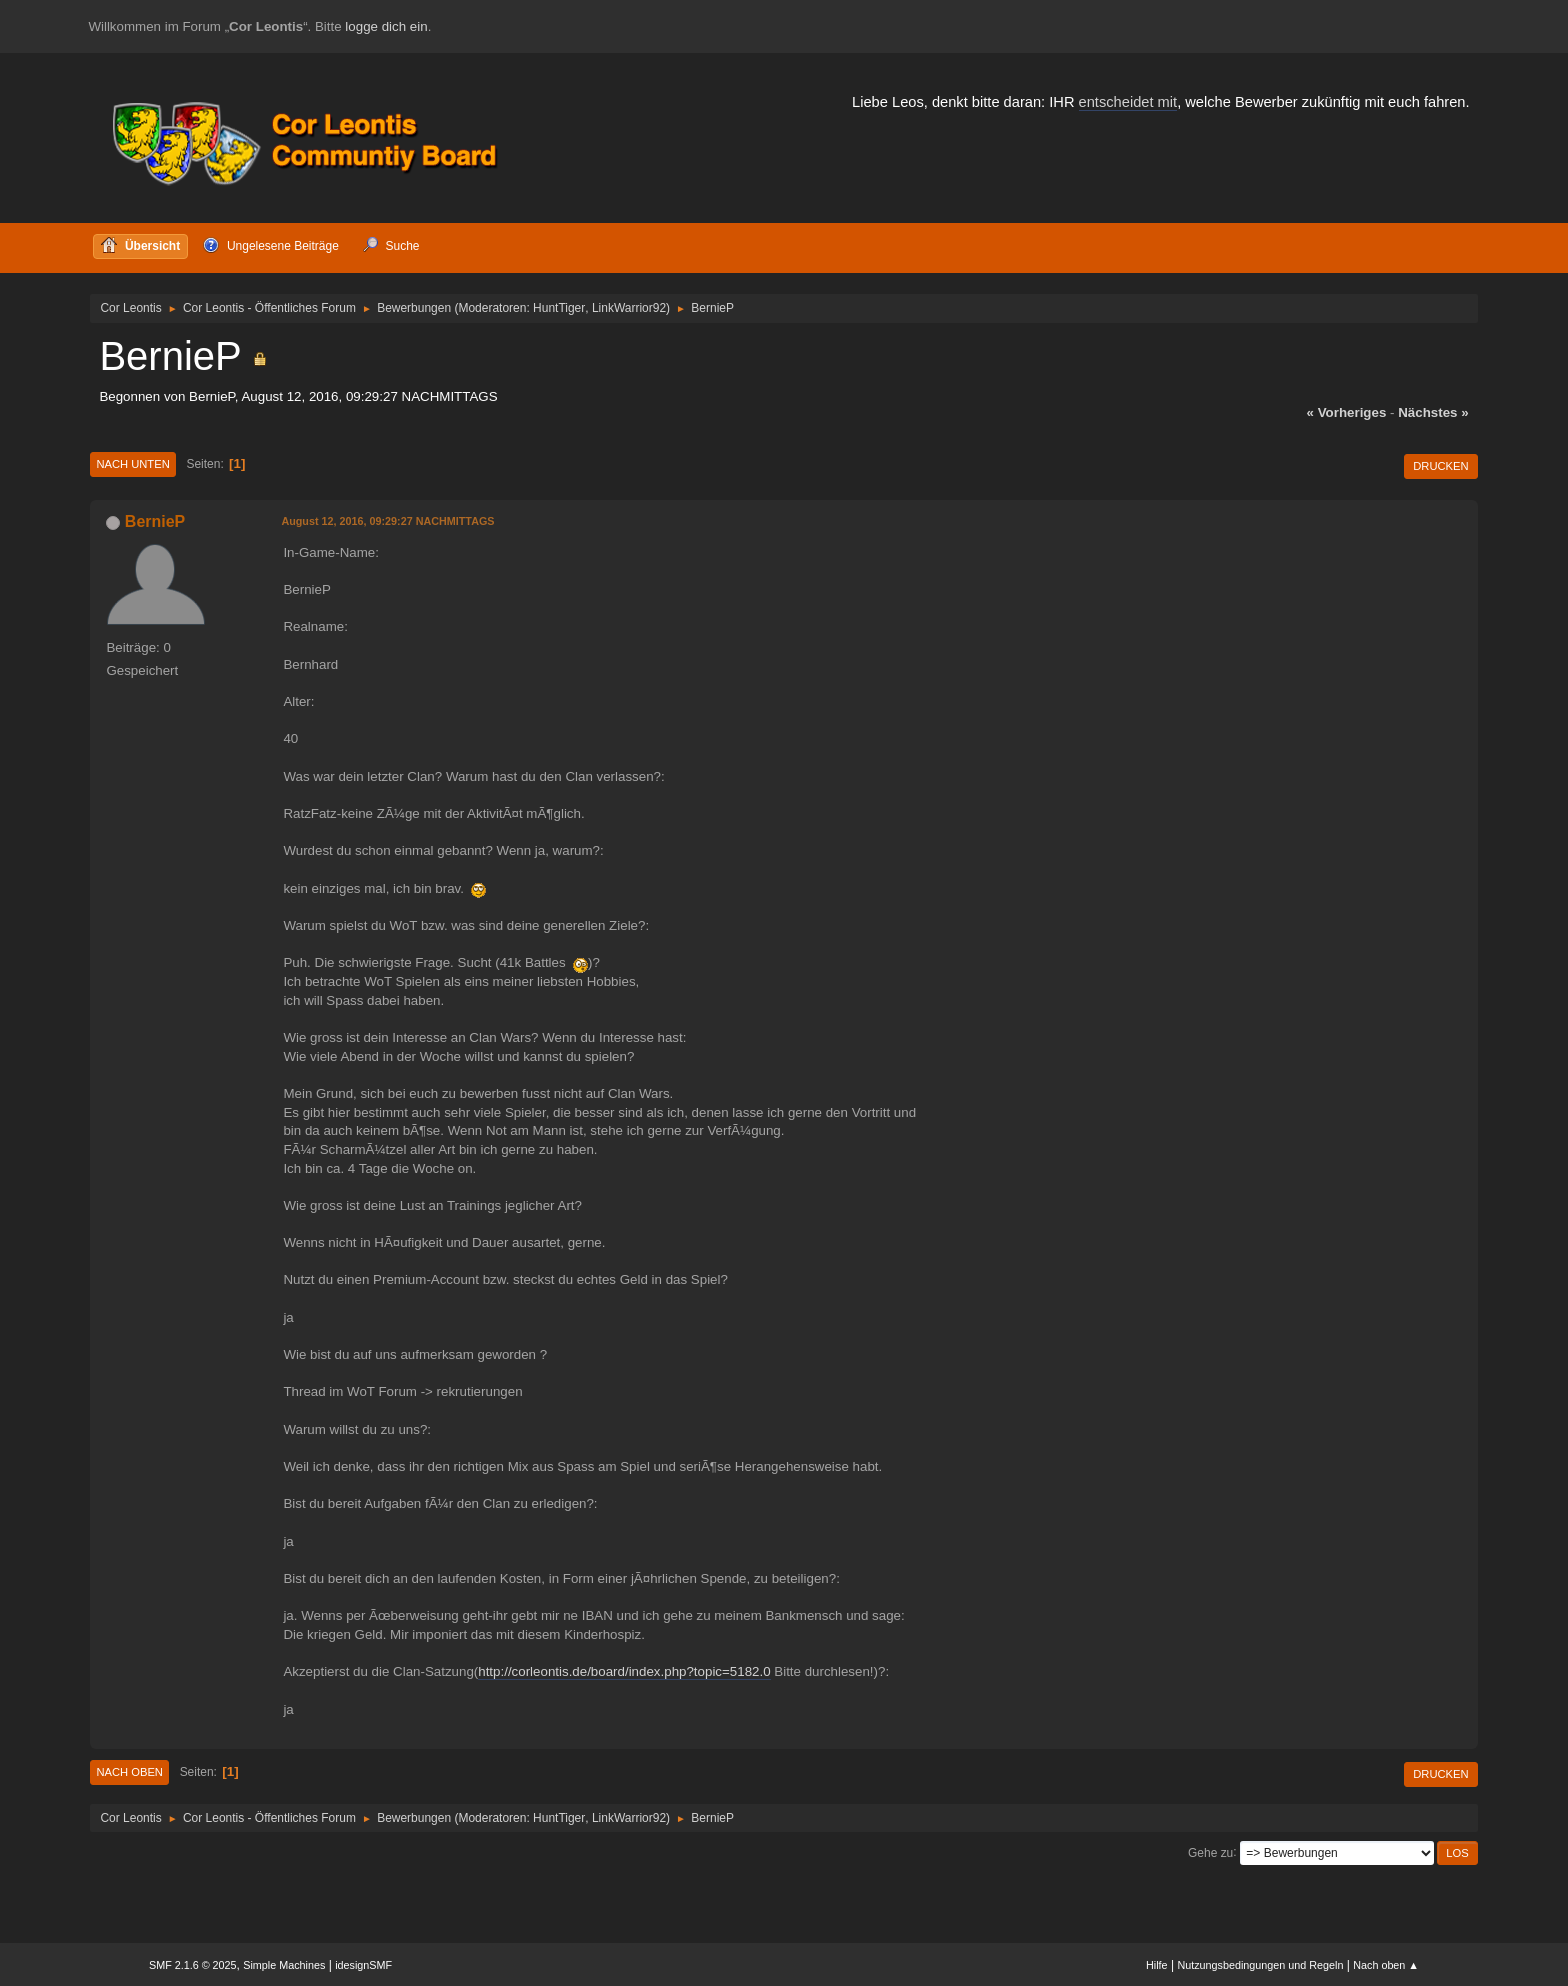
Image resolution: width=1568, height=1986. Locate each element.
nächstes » (1433, 412)
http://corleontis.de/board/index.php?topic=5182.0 (624, 1671)
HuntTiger (559, 308)
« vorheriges (1347, 412)
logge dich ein (386, 26)
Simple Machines (284, 1965)
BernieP (155, 521)
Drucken (1440, 466)
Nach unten (132, 464)
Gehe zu (1210, 1852)
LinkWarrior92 (629, 308)
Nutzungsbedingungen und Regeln (1260, 1965)
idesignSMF (363, 1965)
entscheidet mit (1128, 102)
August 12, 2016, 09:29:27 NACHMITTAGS (387, 521)
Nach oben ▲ (1386, 1965)
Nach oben (129, 1772)
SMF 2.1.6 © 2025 (193, 1965)
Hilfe (1157, 1965)
